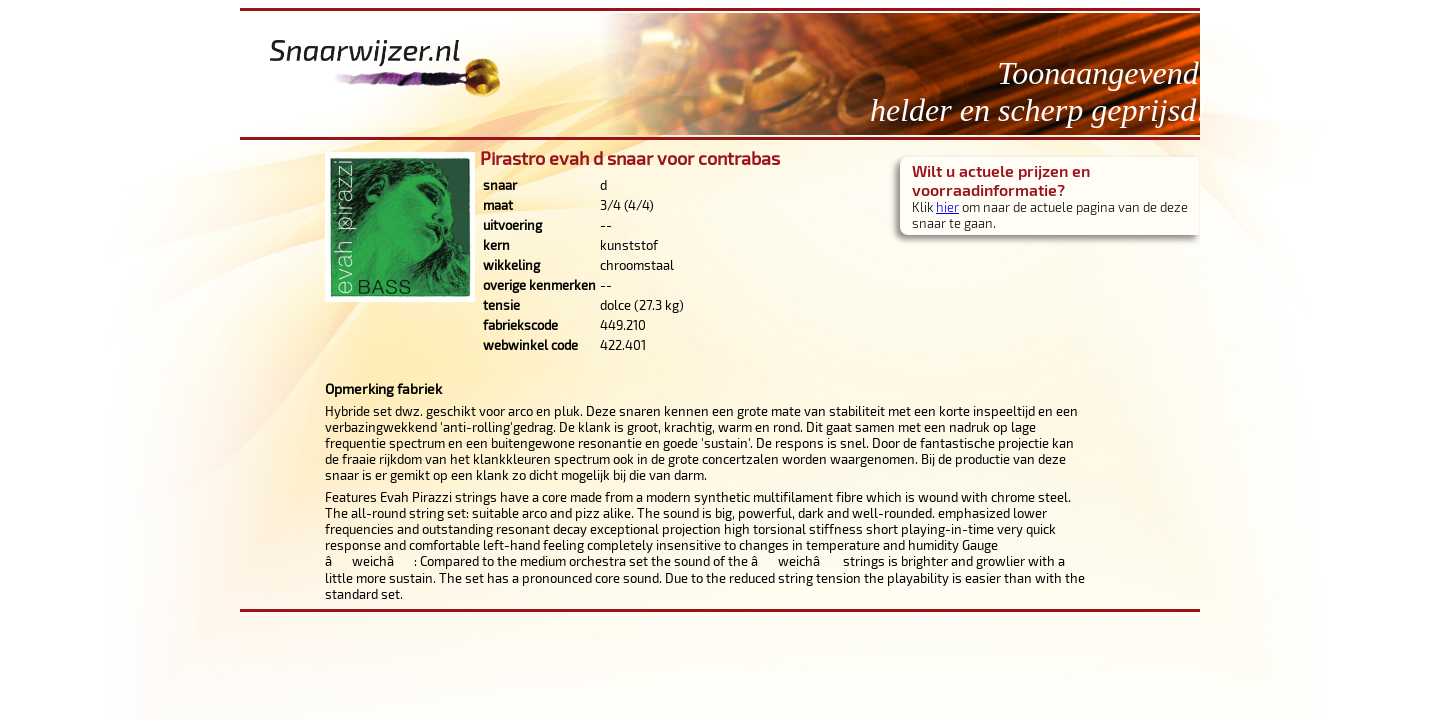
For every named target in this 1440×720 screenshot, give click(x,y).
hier (947, 207)
